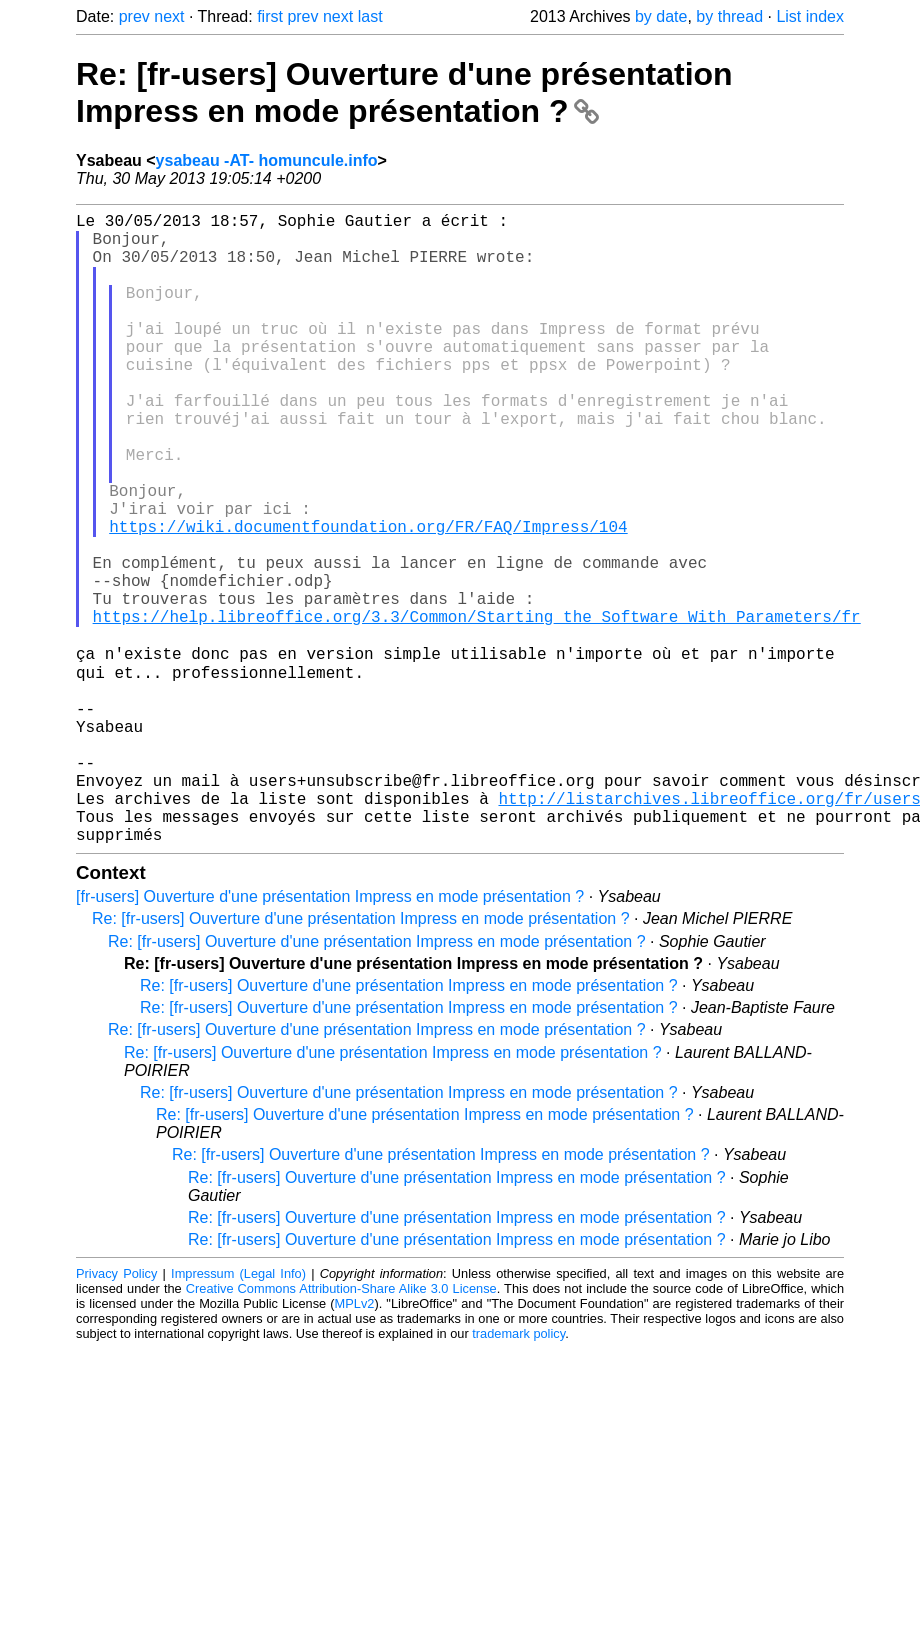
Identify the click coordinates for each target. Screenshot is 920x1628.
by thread (729, 16)
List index (810, 16)
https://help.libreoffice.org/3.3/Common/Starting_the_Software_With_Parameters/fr (477, 708)
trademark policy (518, 1471)
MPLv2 (355, 1441)
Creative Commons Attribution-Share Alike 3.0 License (341, 1426)
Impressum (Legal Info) (238, 1411)
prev (134, 16)
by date (661, 16)
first (270, 16)
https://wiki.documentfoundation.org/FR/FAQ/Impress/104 (368, 598)
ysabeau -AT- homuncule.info (267, 160)
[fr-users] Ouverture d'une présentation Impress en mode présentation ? (330, 1034)
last (370, 16)
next (169, 16)
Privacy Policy (116, 1411)
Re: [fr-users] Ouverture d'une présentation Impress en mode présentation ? (404, 92)
